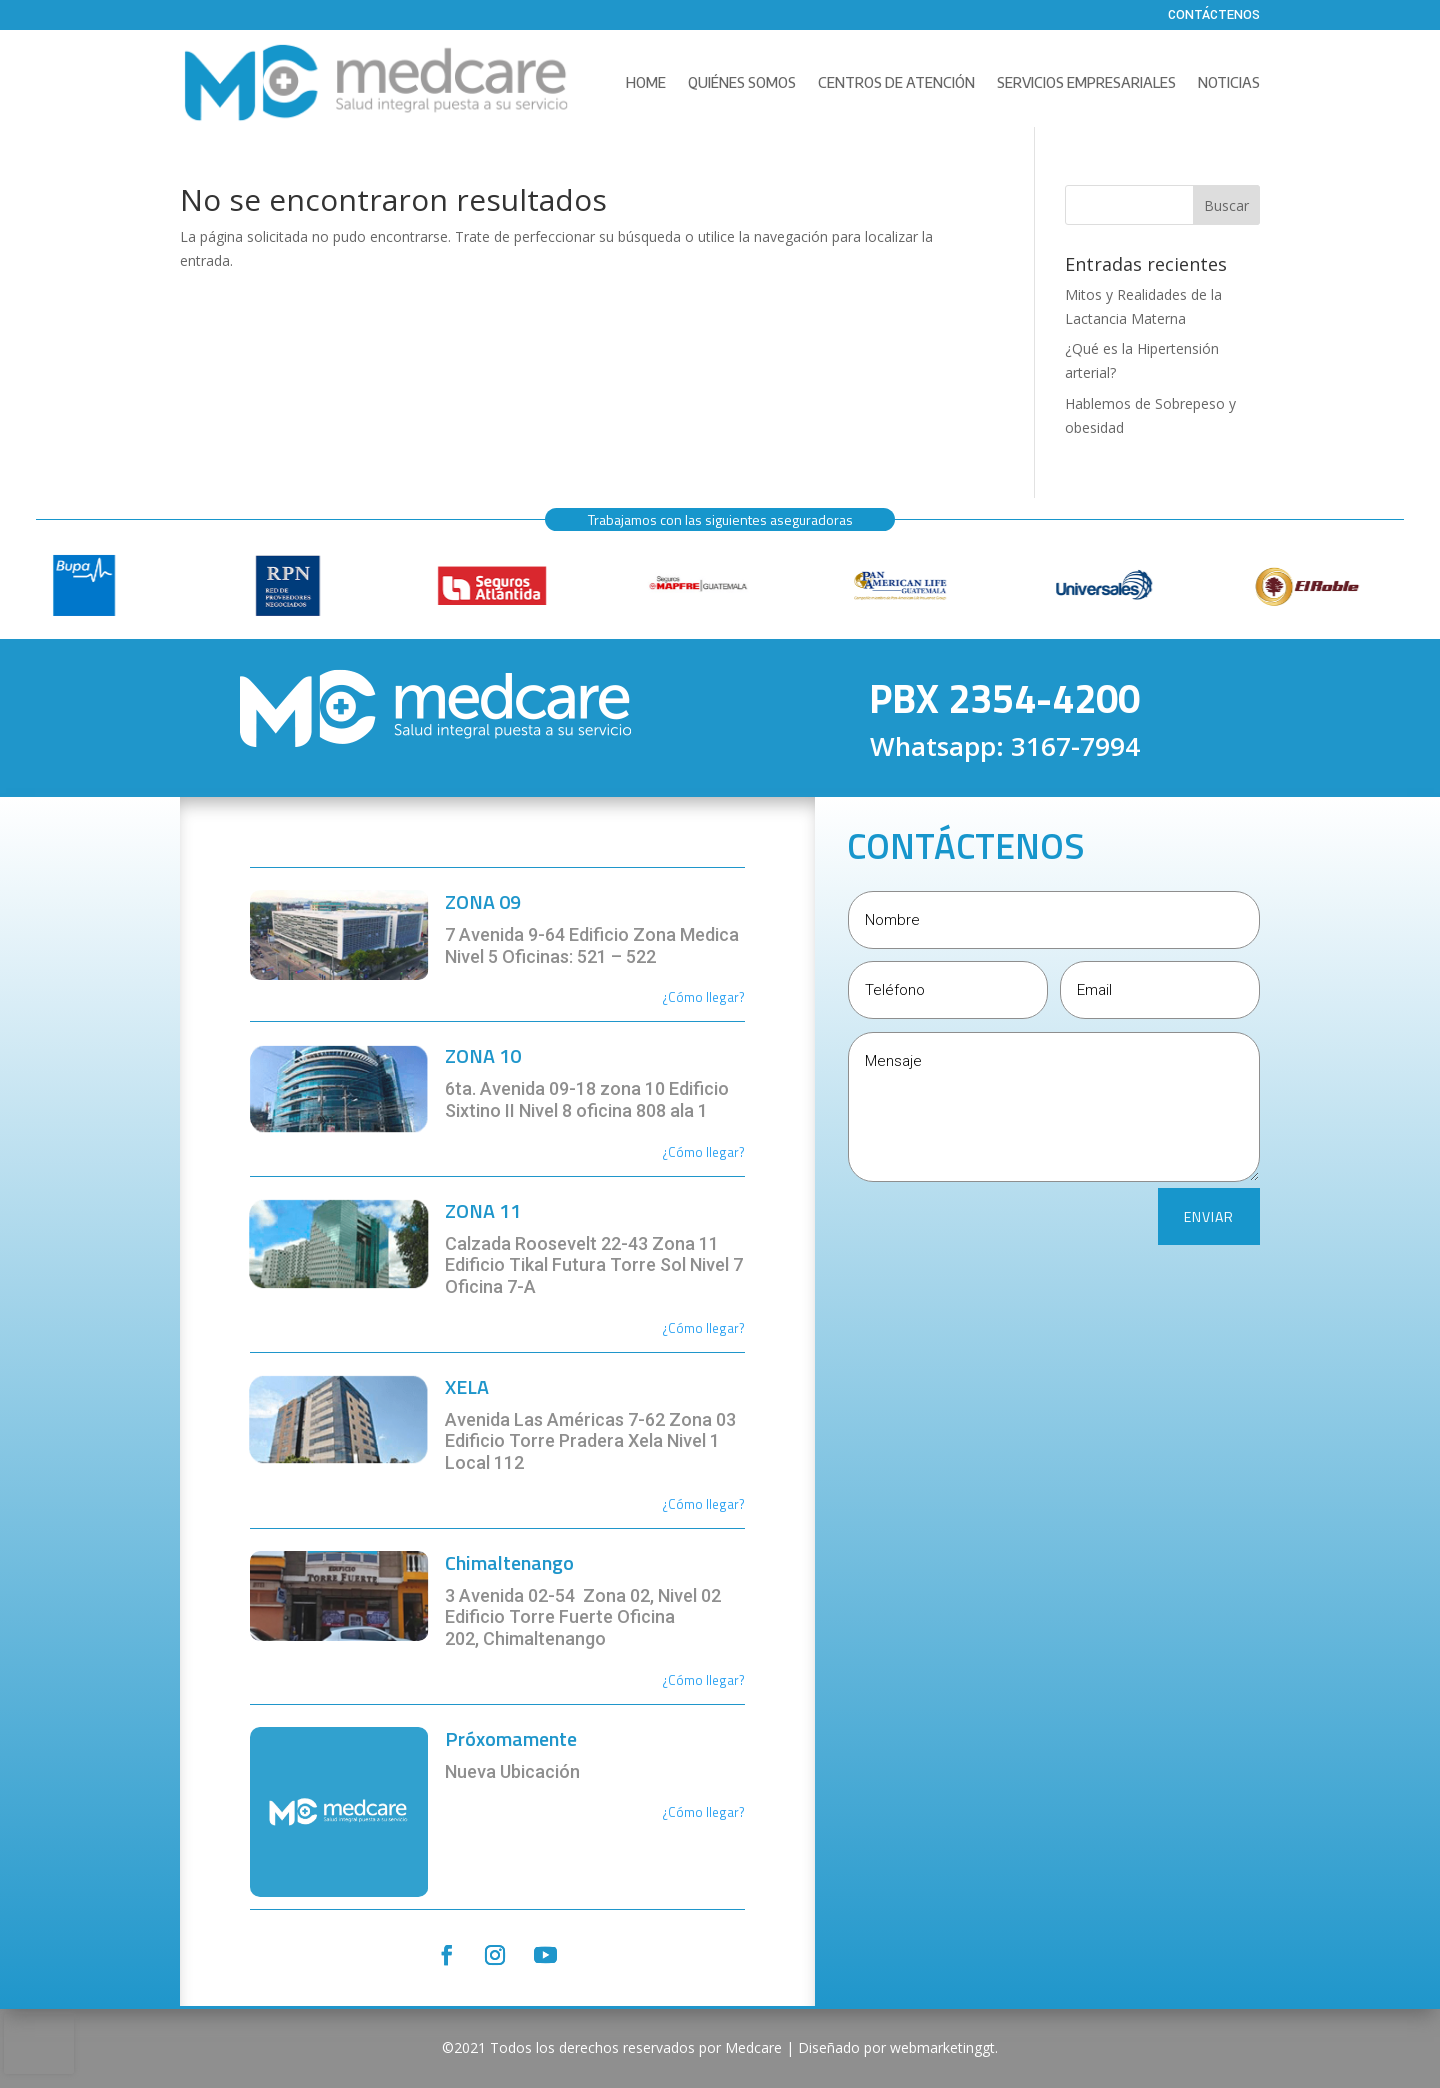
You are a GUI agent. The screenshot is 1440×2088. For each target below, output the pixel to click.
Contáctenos (1214, 16)
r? (739, 997)
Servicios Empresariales (1086, 82)
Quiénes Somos (742, 82)
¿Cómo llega (698, 997)
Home (646, 82)
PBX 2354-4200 (1004, 698)
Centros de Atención (896, 82)
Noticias (1229, 82)
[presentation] (39, 2044)
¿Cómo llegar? (703, 1152)
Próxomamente (511, 1738)
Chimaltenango (509, 1562)
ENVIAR (1209, 1216)
